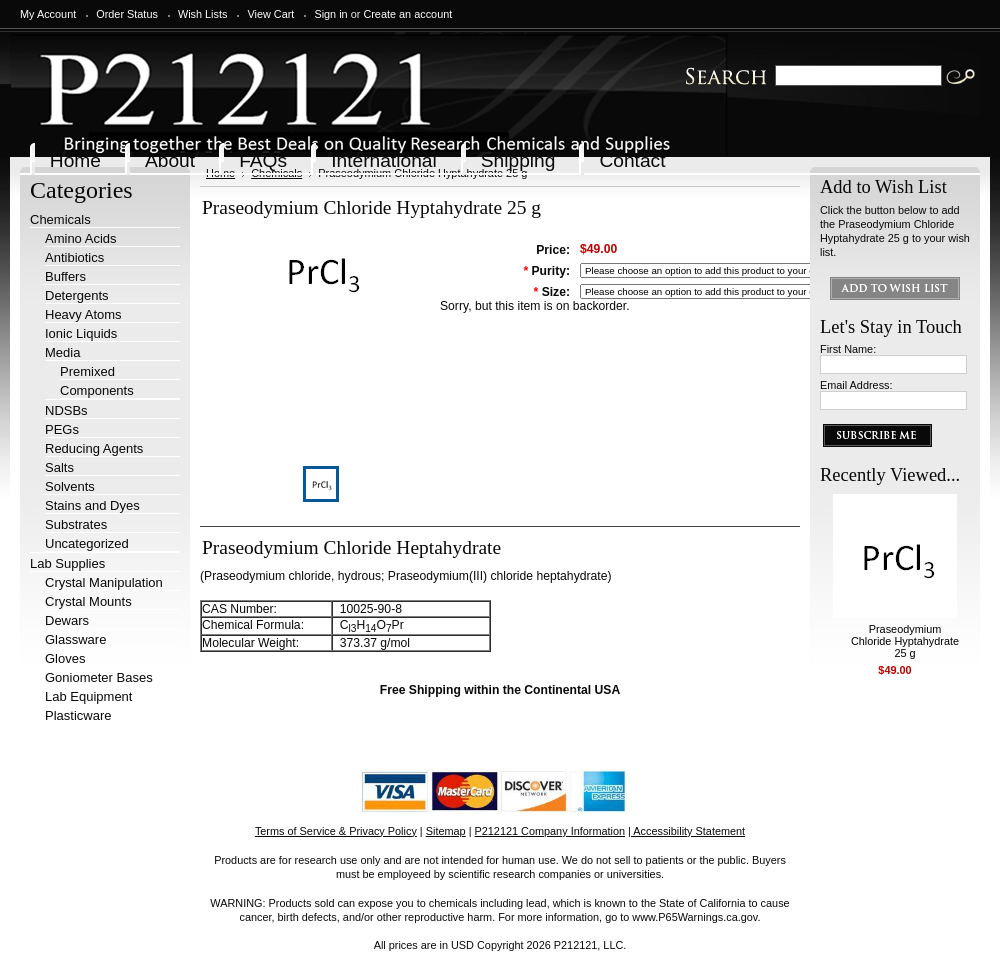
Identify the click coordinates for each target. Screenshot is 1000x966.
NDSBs (66, 410)
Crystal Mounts (88, 601)
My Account (48, 14)
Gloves (65, 658)
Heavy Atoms (83, 314)
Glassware (75, 639)
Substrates (76, 524)
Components (97, 390)
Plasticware (78, 715)
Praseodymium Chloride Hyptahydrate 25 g (905, 641)
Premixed (87, 371)
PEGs (62, 429)
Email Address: (856, 385)
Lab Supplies (67, 563)
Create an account (407, 14)
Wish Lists (203, 14)
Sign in (330, 14)
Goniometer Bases (99, 677)
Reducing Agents (94, 448)
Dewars (67, 620)
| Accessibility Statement (686, 831)
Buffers (65, 276)
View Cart (270, 14)
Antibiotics (74, 257)
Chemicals (60, 219)
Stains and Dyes (92, 505)
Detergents (77, 295)
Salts (59, 467)
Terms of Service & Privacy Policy (336, 831)
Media (62, 352)
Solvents (70, 486)
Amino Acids (81, 238)
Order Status (127, 14)
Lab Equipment (88, 696)
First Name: (848, 349)
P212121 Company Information (550, 831)
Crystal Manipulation (104, 582)
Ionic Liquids (81, 333)
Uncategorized (87, 543)
